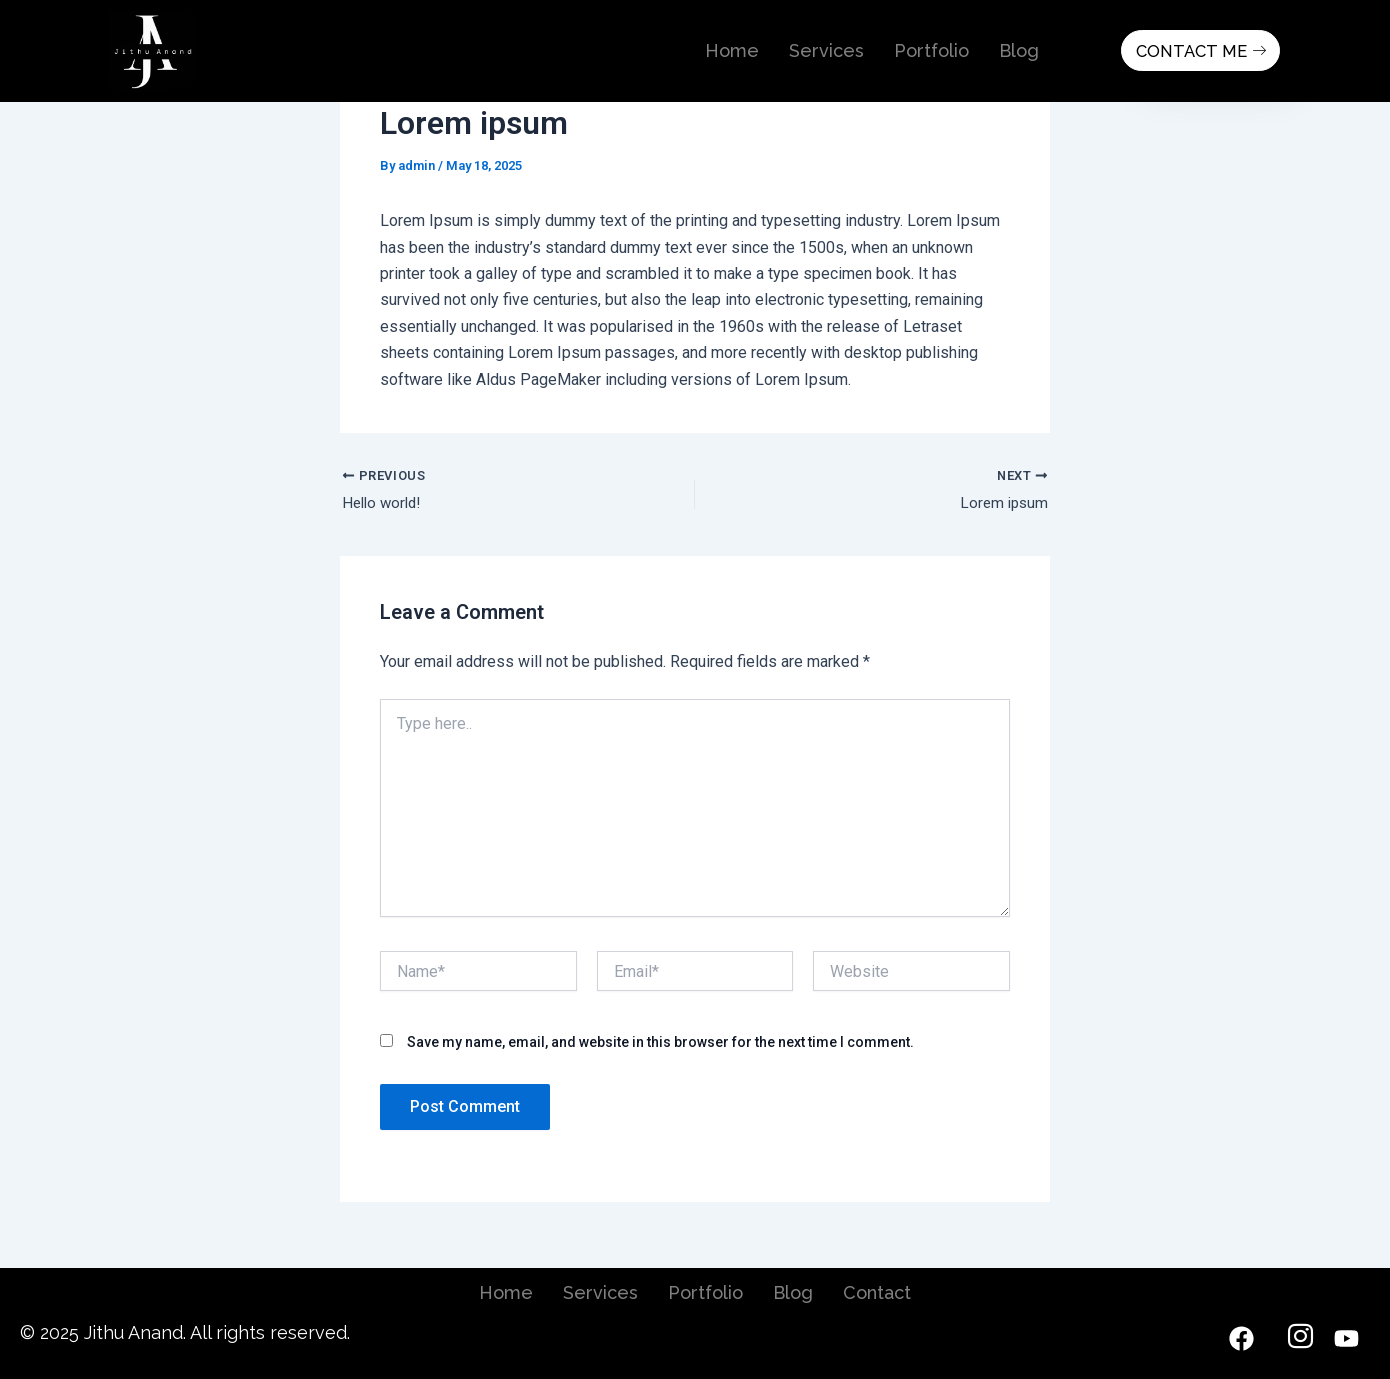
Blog (1019, 50)
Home (732, 50)
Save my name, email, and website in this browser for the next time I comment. (660, 1045)
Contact (877, 1292)
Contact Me (1197, 50)
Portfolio (931, 50)
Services (826, 50)
